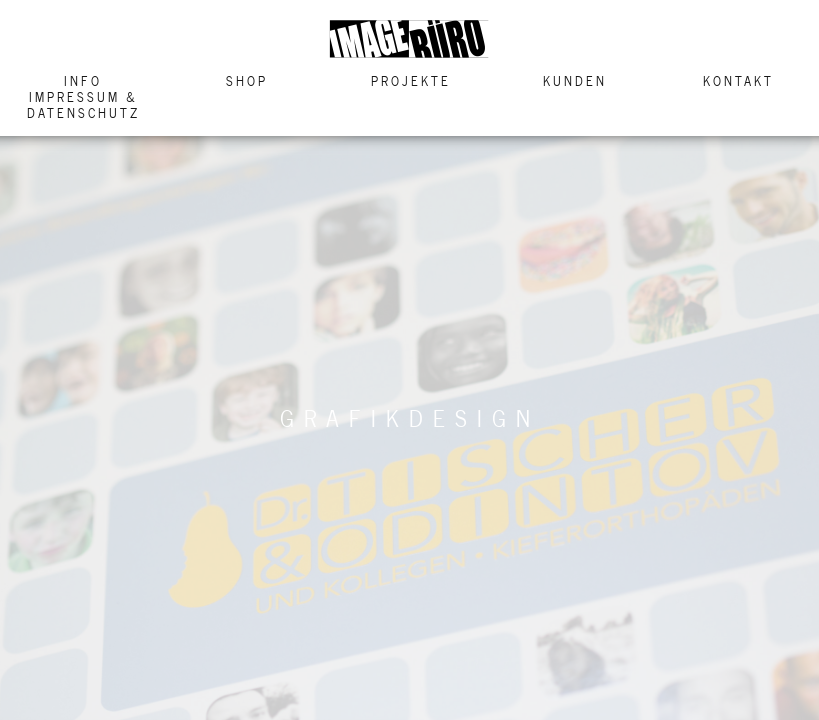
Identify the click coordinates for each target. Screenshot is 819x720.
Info (83, 81)
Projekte (411, 81)
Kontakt (738, 81)
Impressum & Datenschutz (83, 105)
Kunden (575, 81)
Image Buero (410, 39)
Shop (247, 81)
